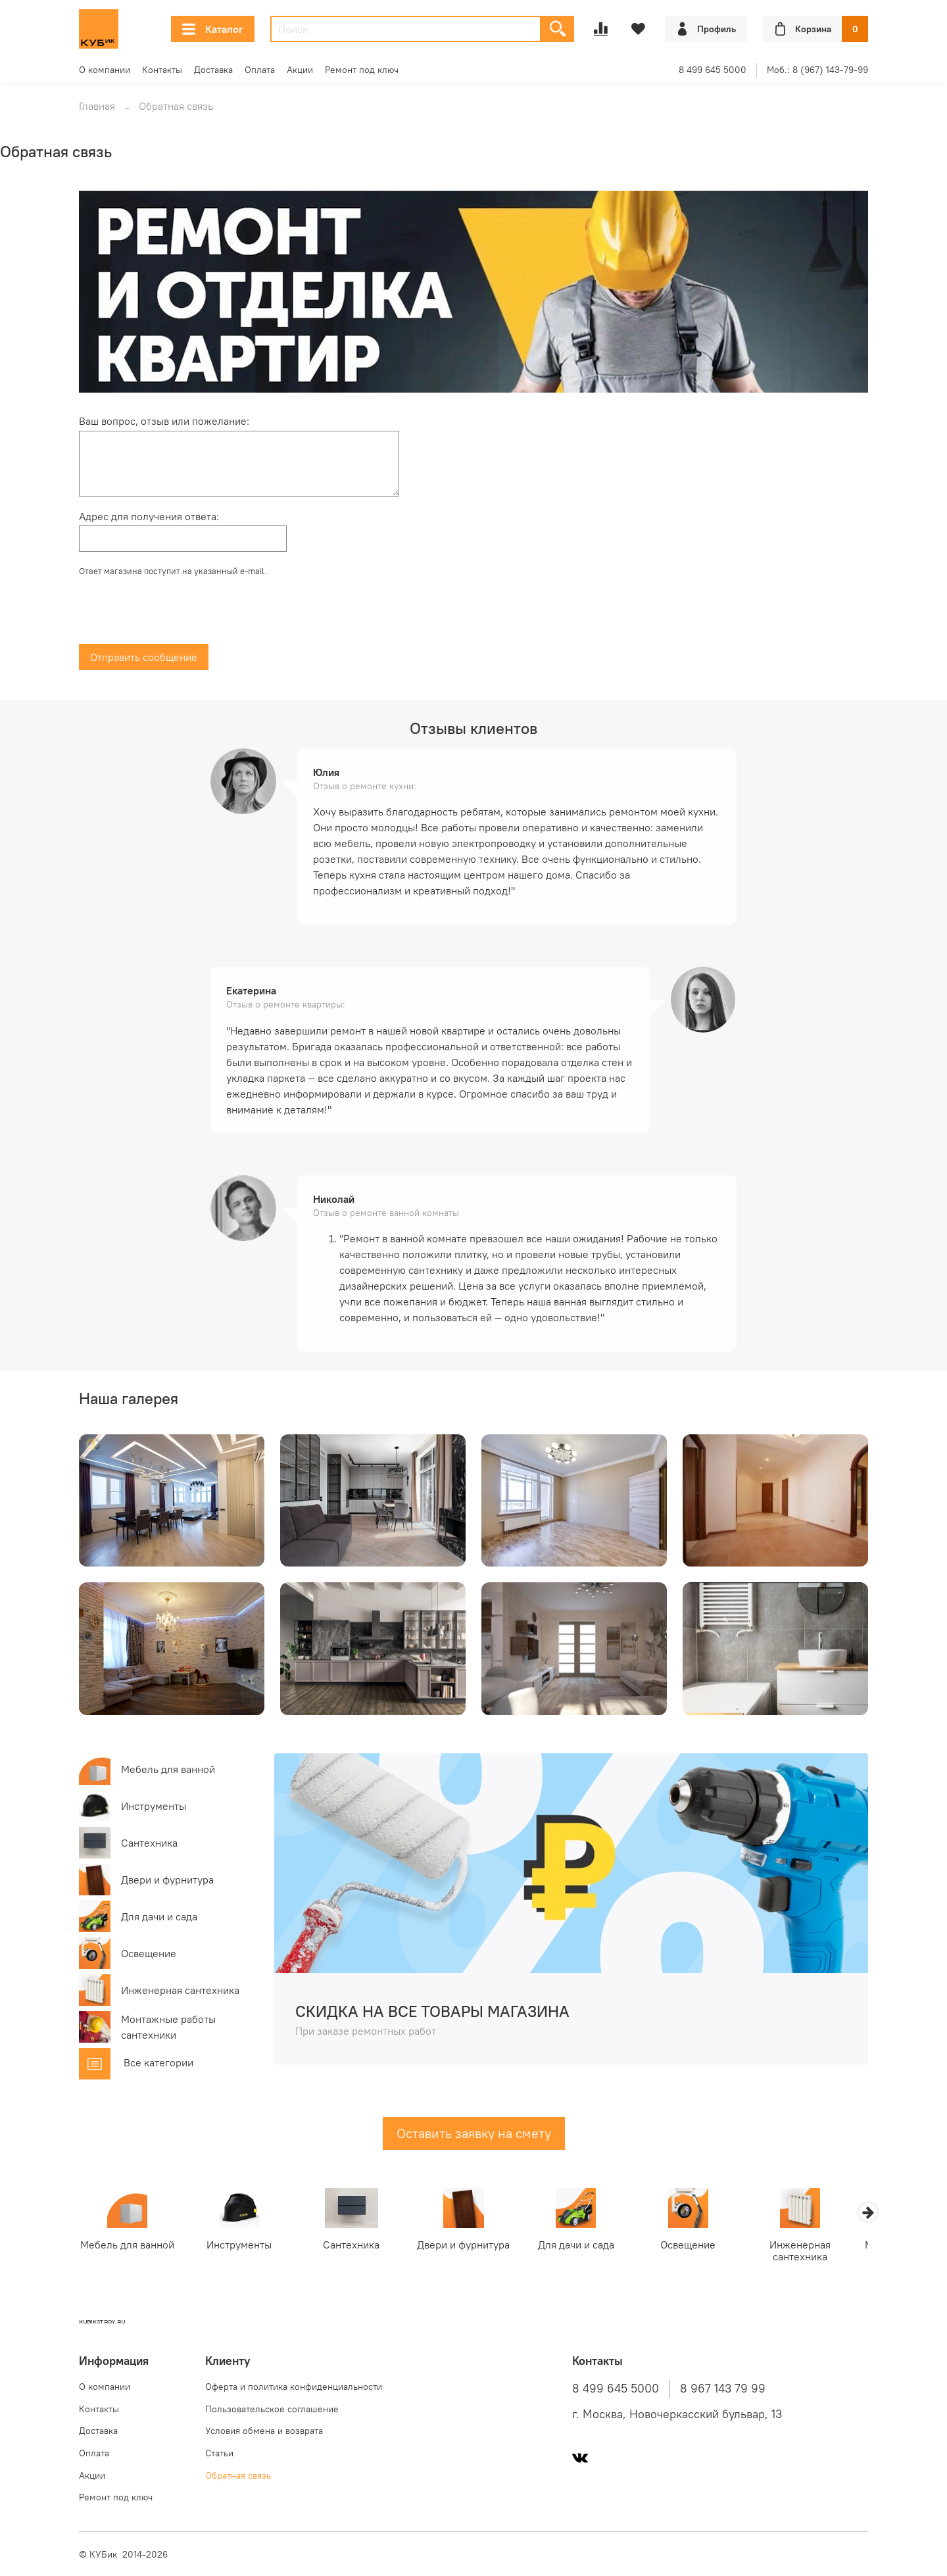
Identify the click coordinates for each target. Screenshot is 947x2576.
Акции (300, 70)
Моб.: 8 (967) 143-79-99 (817, 70)
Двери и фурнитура (473, 2245)
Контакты (162, 70)
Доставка (213, 70)
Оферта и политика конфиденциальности (293, 2387)
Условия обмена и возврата (264, 2431)
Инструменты (243, 2245)
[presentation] (179, 614)
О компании (104, 70)
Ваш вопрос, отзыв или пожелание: (164, 420)
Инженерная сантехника (818, 2251)
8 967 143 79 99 (722, 2388)
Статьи (219, 2453)
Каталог (212, 29)
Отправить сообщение (143, 657)
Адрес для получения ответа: (149, 516)
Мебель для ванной (129, 2245)
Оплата (260, 70)
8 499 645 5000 (712, 70)
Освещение (703, 2245)
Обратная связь (238, 2475)
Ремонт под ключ (362, 70)
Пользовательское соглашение (272, 2409)
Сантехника (358, 2245)
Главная (97, 105)
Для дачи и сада (588, 2245)
